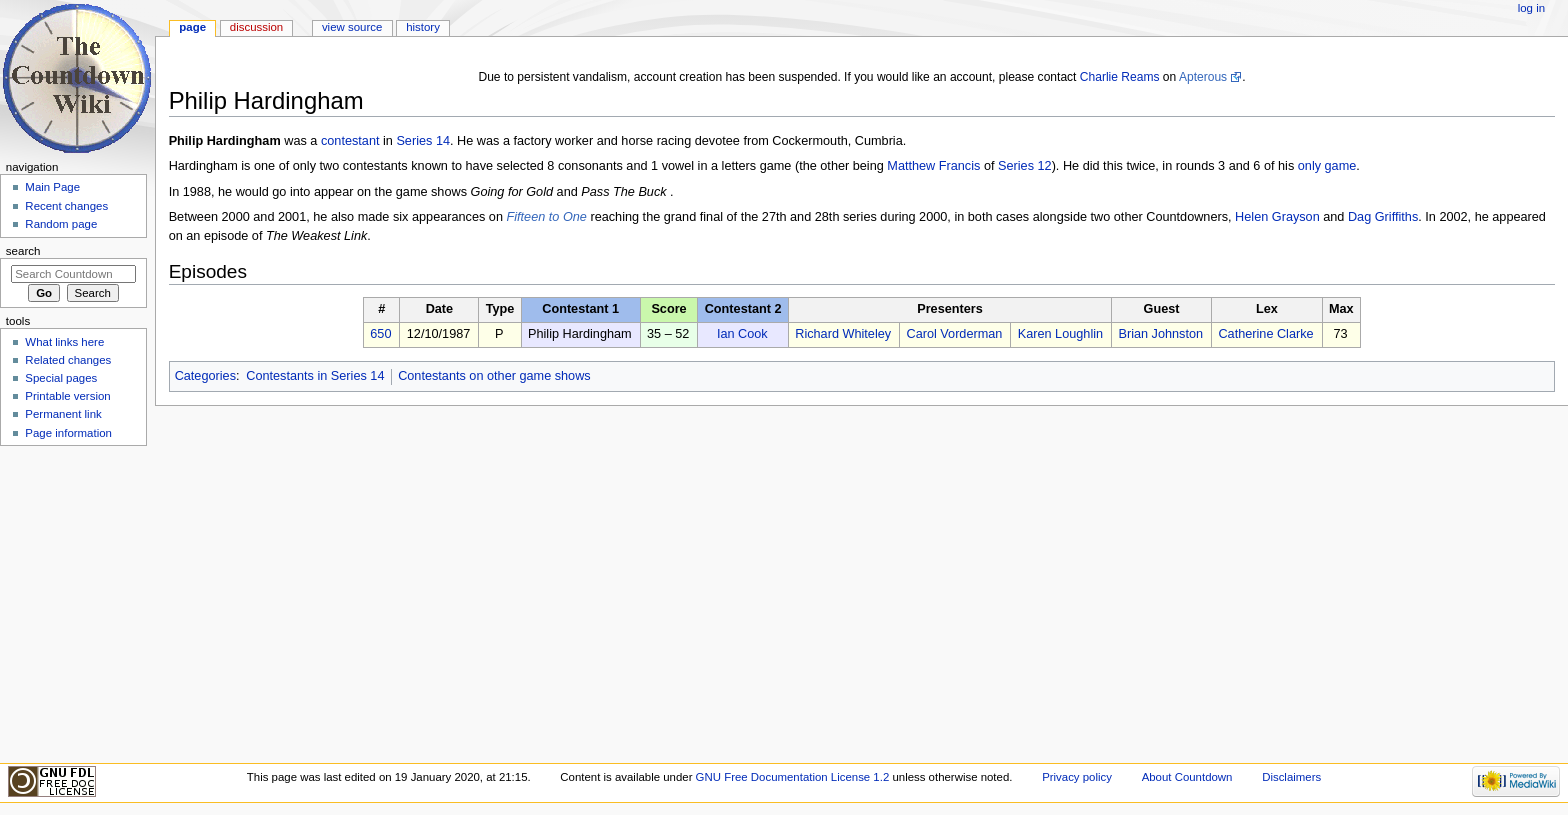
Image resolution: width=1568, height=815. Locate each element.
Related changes (68, 360)
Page (192, 27)
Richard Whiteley (843, 334)
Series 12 (1025, 166)
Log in (1531, 8)
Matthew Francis (933, 166)
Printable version (67, 396)
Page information (68, 433)
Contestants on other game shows (494, 376)
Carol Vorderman (954, 334)
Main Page (52, 187)
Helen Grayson (1277, 217)
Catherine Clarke (1265, 334)
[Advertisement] (73, 603)
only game (1327, 166)
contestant (350, 141)
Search (23, 251)
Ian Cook (742, 334)
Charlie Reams (1120, 77)
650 (380, 334)
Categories (205, 376)
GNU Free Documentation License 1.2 (793, 777)
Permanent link (63, 414)
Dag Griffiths (1383, 217)
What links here (64, 342)
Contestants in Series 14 (315, 376)
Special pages (61, 378)
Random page (61, 224)
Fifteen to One (547, 217)
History (423, 27)
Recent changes (66, 206)
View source (352, 27)
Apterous (1203, 77)
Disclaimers (1291, 777)
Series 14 (423, 141)
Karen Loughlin (1060, 334)
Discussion (256, 27)
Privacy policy (1077, 777)
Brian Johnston (1160, 334)
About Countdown (1187, 777)
